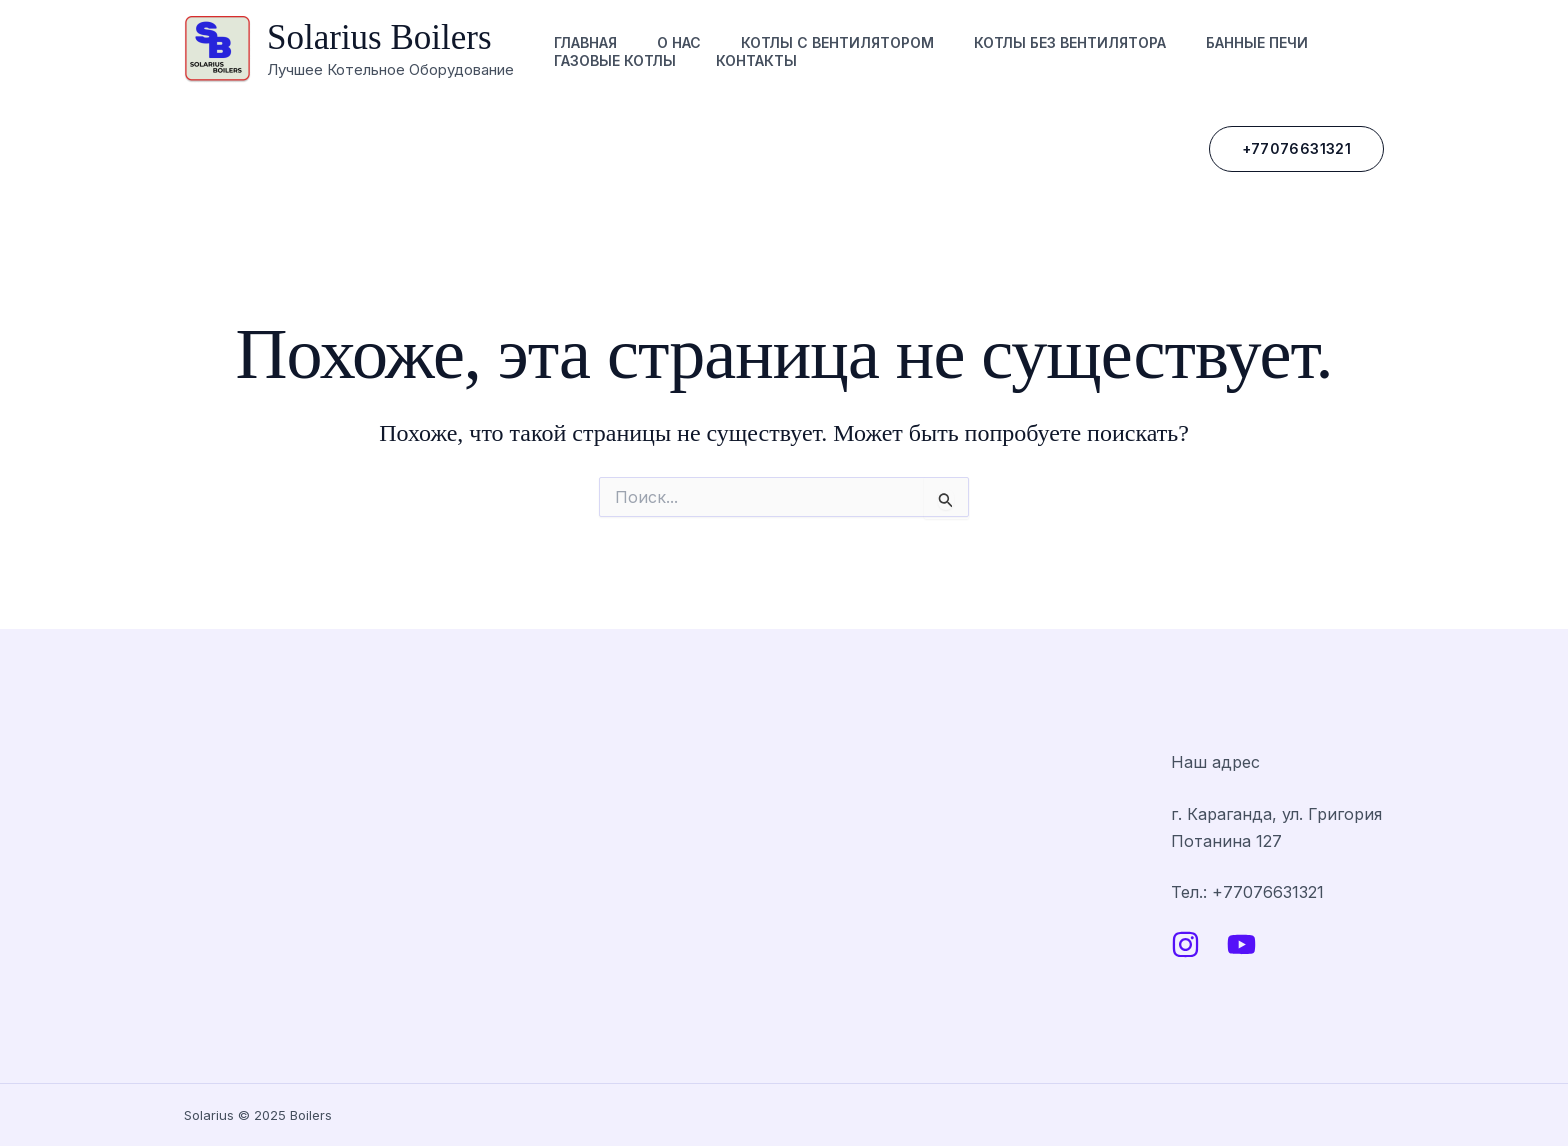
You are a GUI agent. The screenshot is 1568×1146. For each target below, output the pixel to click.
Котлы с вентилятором (837, 42)
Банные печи (1257, 42)
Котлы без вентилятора (1070, 42)
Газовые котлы (615, 60)
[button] (1296, 149)
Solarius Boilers (379, 37)
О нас (679, 42)
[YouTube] (1241, 944)
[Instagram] (1185, 944)
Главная (585, 42)
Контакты (756, 60)
